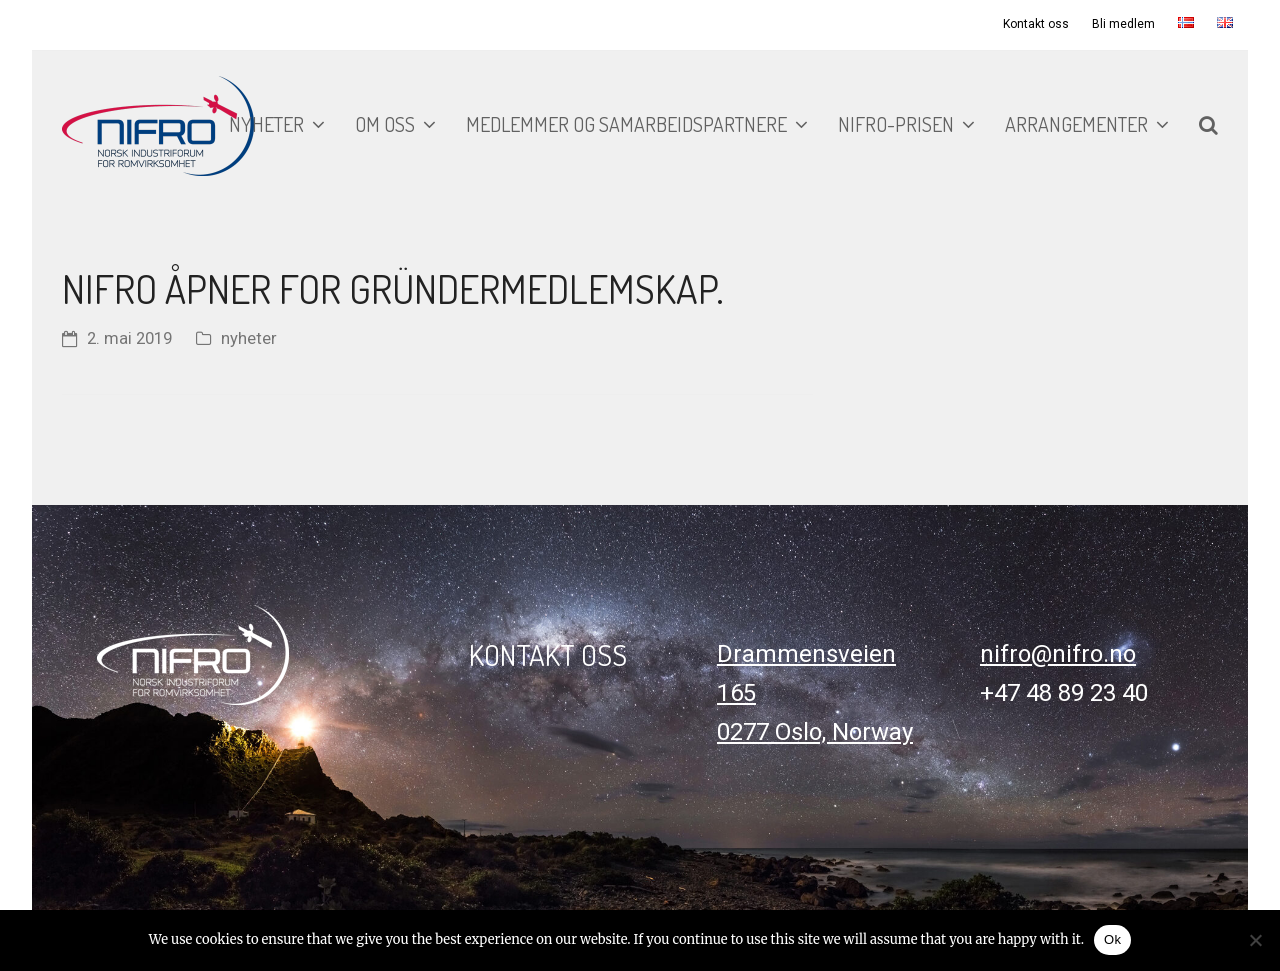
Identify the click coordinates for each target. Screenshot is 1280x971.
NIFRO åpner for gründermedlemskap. (393, 288)
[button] (1208, 126)
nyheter (249, 338)
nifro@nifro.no (1058, 654)
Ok (1112, 939)
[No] (1255, 940)
